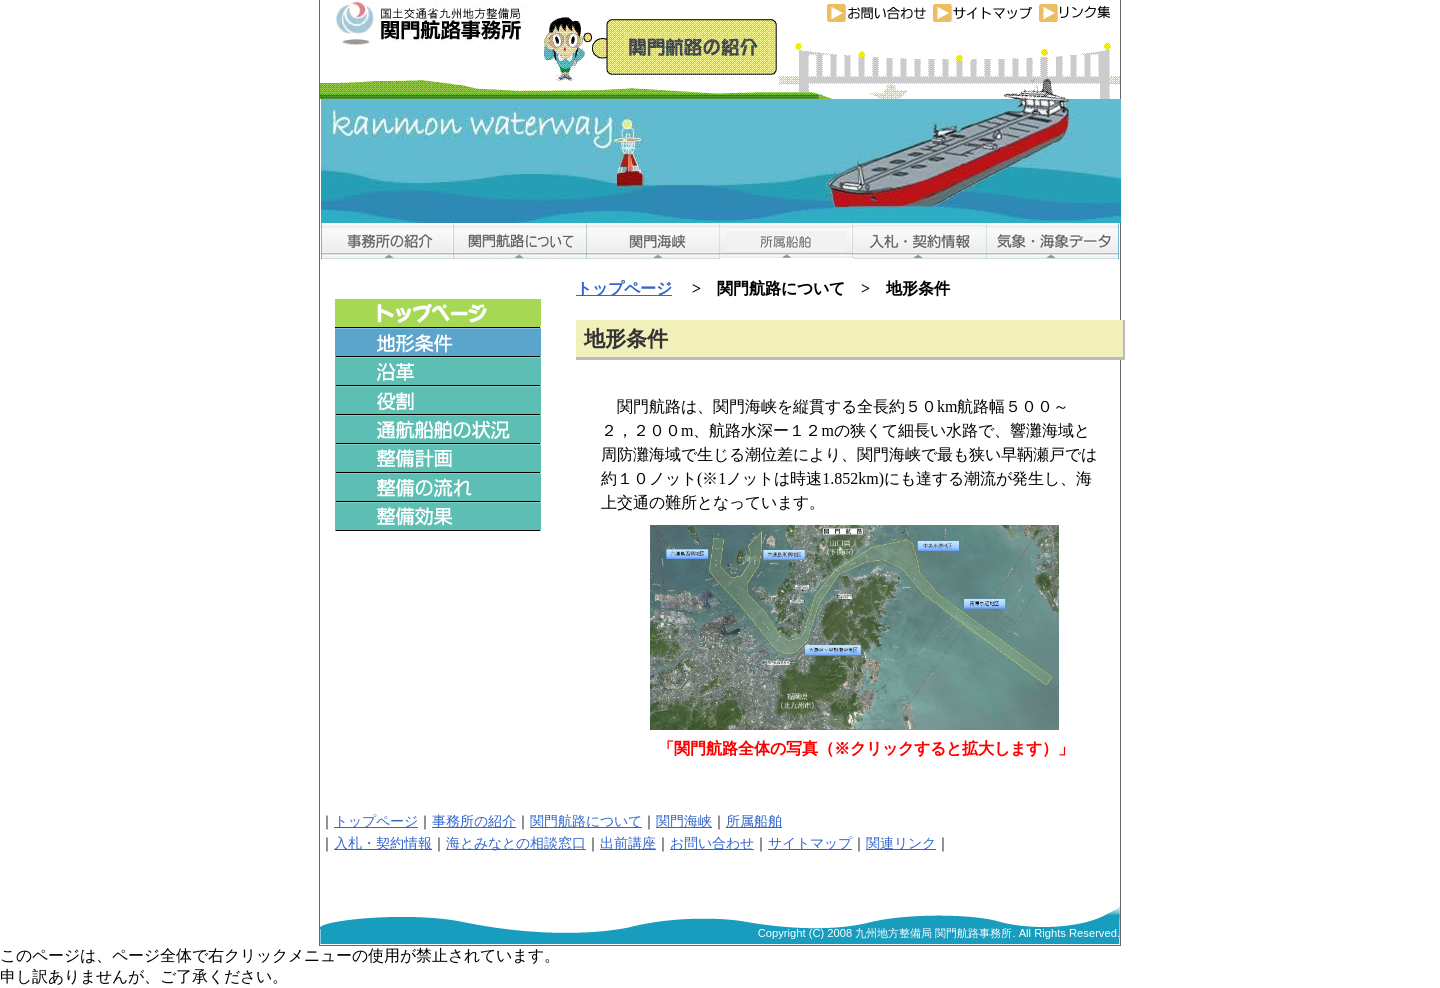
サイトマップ (810, 843)
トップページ (624, 288)
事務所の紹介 (474, 821)
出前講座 (628, 843)
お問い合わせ (712, 843)
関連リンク (901, 843)
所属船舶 (754, 821)
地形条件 (626, 338)
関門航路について (586, 821)
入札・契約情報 (383, 843)
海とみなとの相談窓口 (516, 843)
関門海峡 (684, 821)
